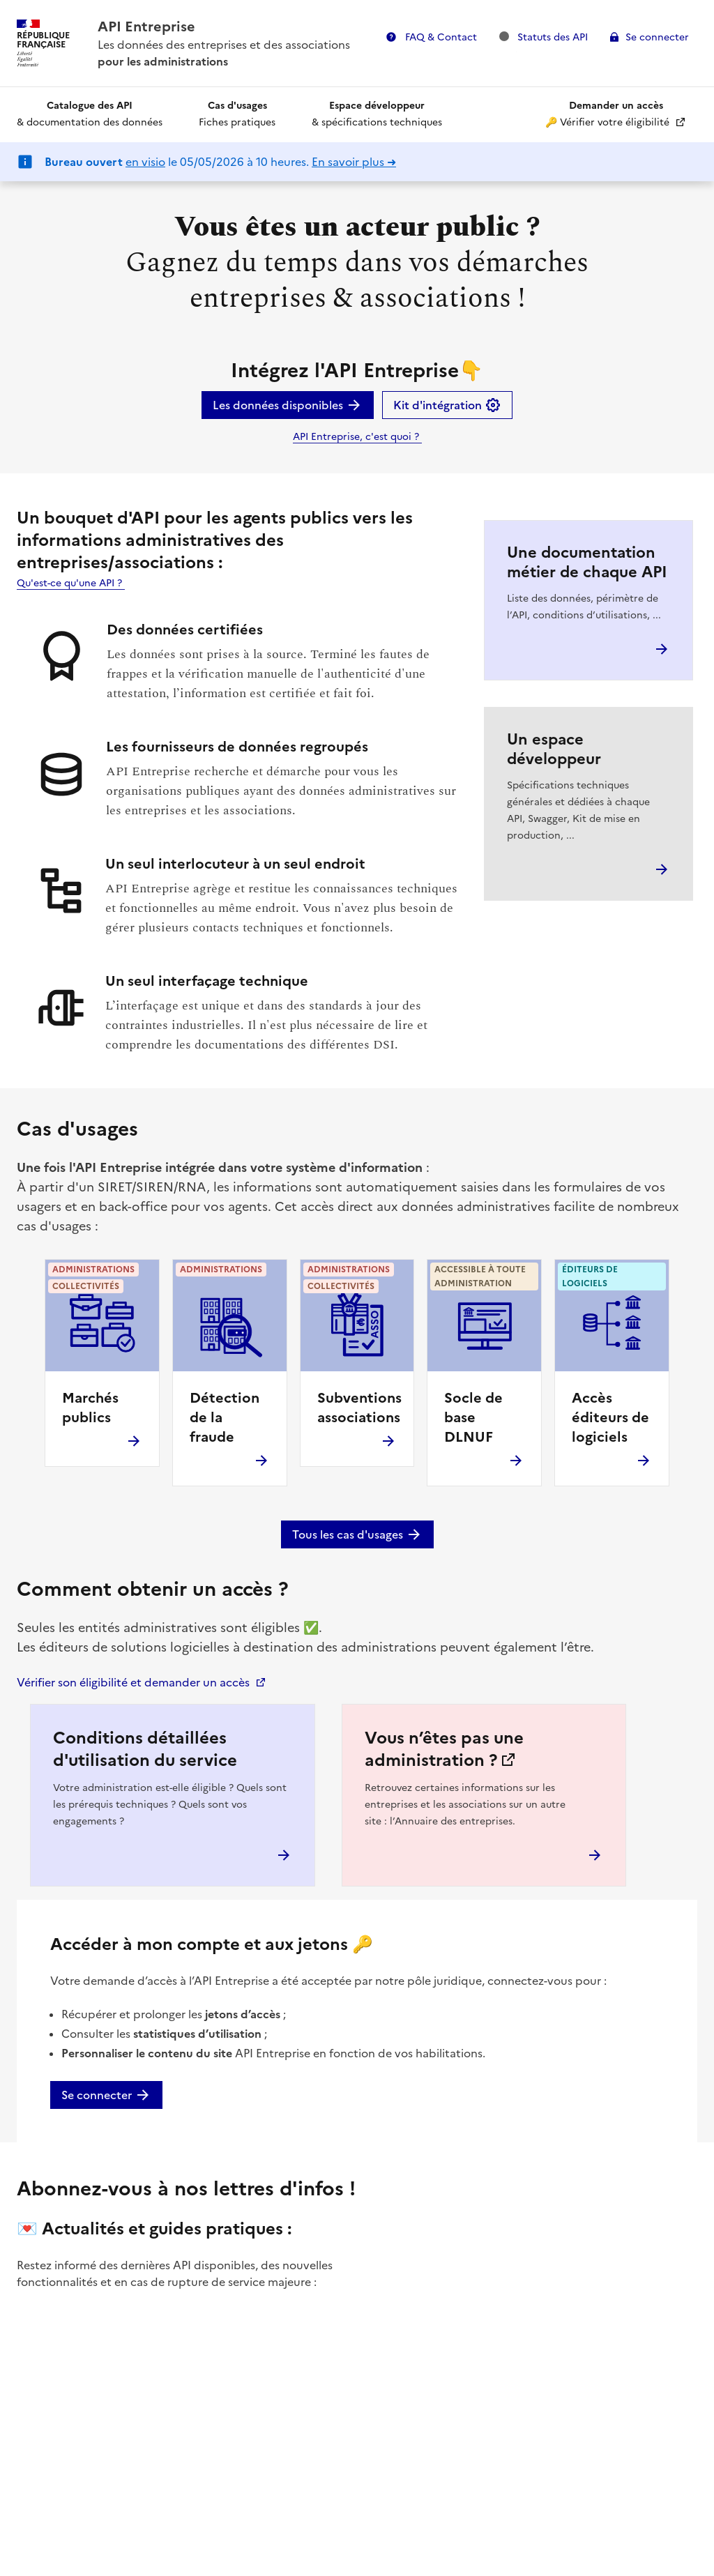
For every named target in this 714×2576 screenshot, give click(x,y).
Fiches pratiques (237, 114)
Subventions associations (359, 1407)
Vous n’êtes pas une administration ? (444, 1749)
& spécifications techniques (377, 114)
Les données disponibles (288, 405)
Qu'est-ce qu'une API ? (71, 583)
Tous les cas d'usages (357, 1534)
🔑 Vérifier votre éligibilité (608, 114)
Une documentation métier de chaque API (587, 562)
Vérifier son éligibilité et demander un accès (133, 1682)
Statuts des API (543, 37)
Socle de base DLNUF (473, 1417)
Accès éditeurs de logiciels (610, 1417)
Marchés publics (90, 1407)
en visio (145, 161)
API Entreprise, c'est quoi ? (357, 436)
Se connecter (657, 37)
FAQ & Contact (439, 37)
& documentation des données (89, 114)
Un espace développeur (554, 749)
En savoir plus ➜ (354, 161)
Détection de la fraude (224, 1417)
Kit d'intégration (447, 405)
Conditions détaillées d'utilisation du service (145, 1749)
